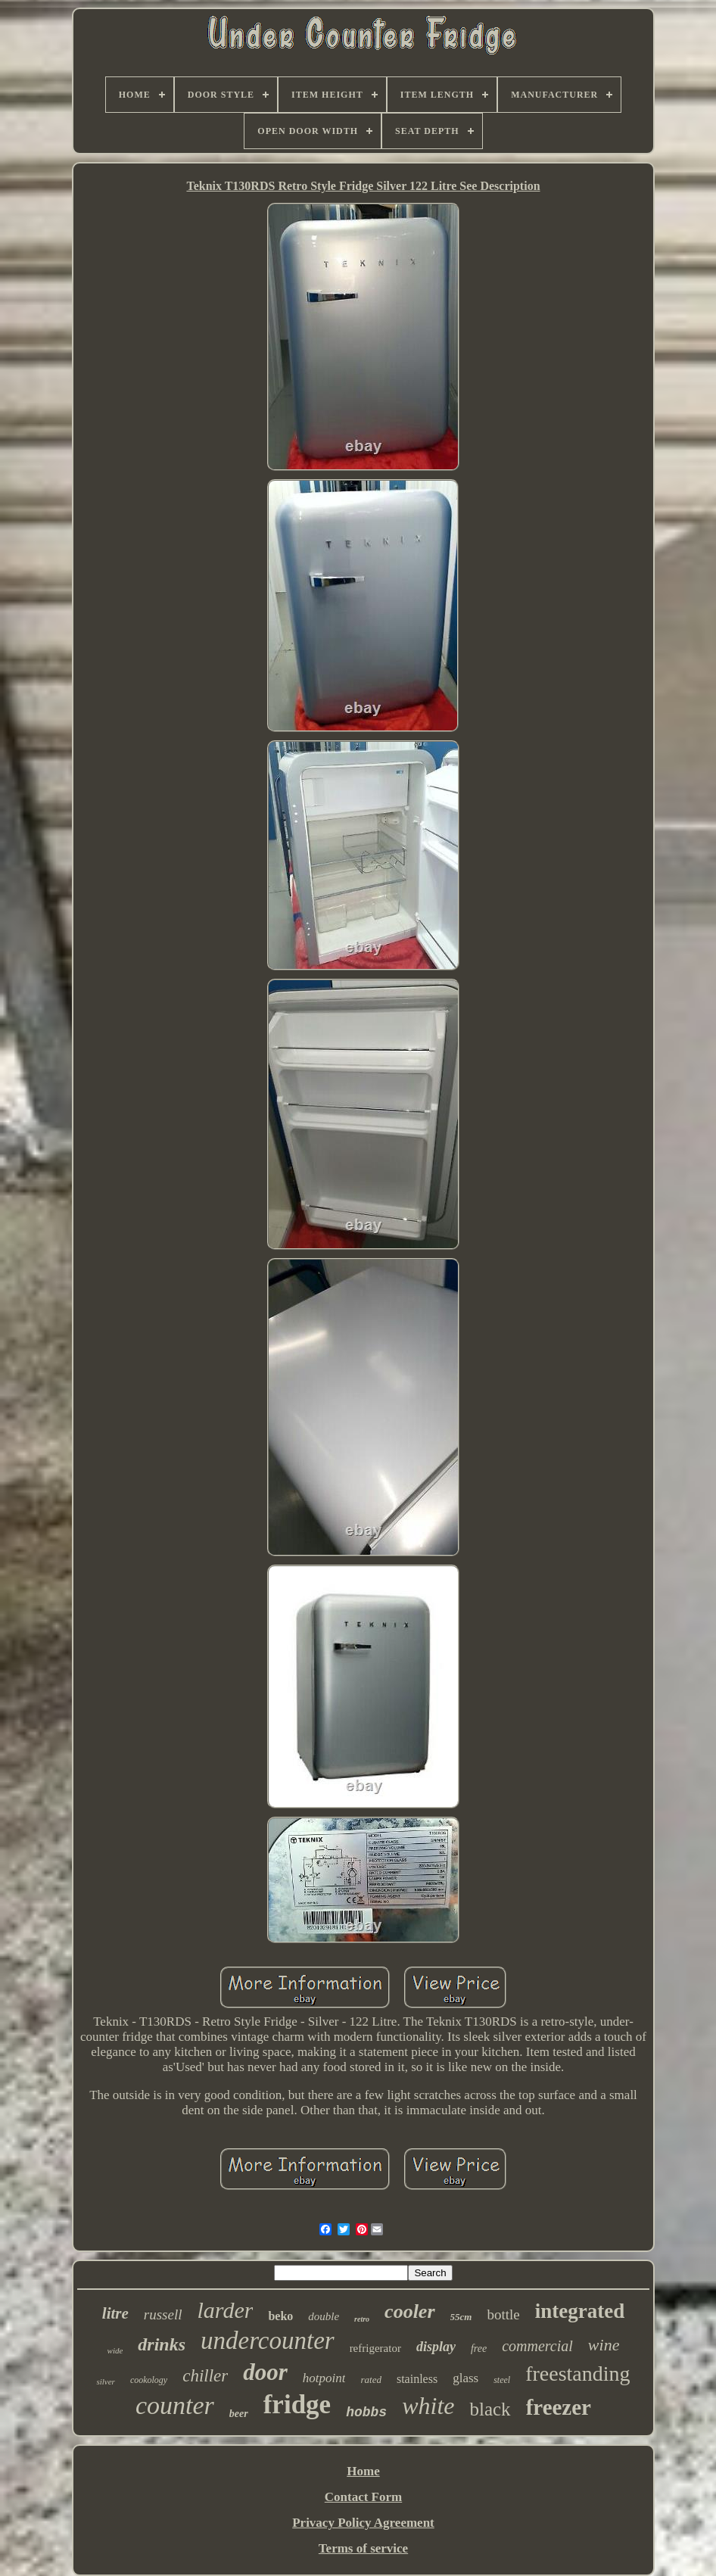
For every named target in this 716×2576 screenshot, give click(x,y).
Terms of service (363, 2548)
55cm (461, 2316)
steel (501, 2380)
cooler (409, 2311)
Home (363, 2471)
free (479, 2348)
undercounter (268, 2340)
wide (115, 2350)
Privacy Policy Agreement (363, 2522)
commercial (537, 2346)
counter (174, 2405)
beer (238, 2413)
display (436, 2346)
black (489, 2409)
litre (115, 2313)
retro (361, 2319)
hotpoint (324, 2378)
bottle (503, 2314)
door (265, 2372)
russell (163, 2314)
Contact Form (363, 2497)
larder (225, 2309)
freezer (558, 2407)
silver (105, 2381)
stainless (417, 2378)
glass (465, 2378)
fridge (297, 2404)
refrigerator (375, 2348)
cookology (148, 2380)
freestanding (577, 2373)
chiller (205, 2375)
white (428, 2405)
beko (280, 2316)
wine (604, 2344)
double (323, 2316)
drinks (161, 2344)
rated (370, 2379)
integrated (579, 2311)
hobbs (366, 2412)
